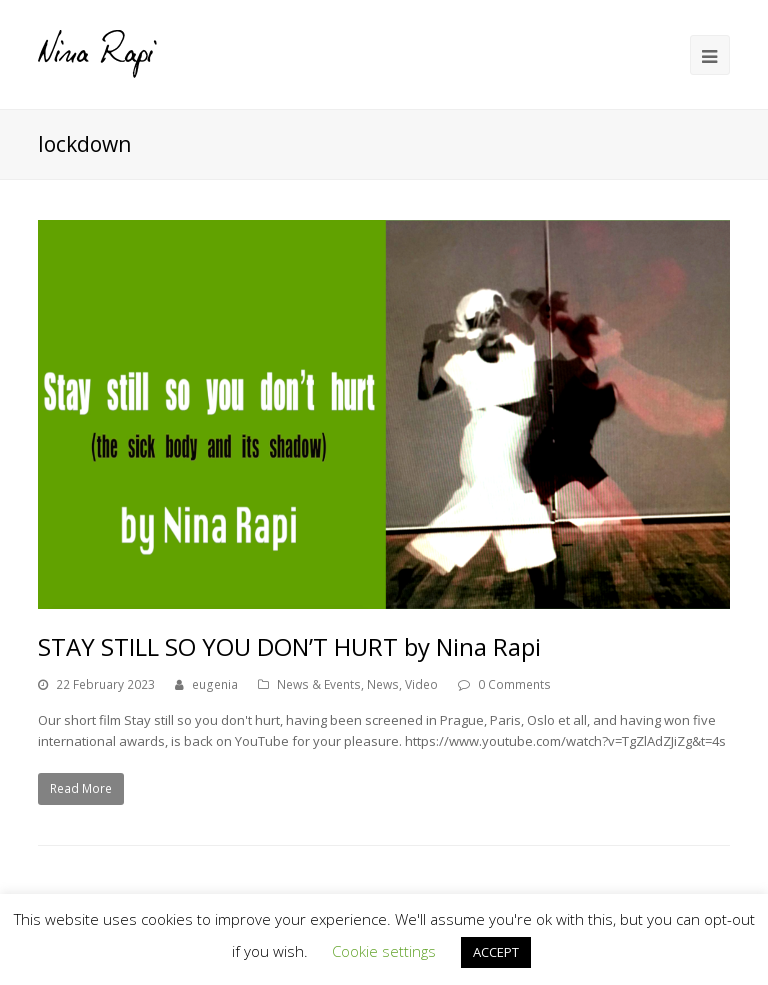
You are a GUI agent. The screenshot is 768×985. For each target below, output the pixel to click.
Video (421, 684)
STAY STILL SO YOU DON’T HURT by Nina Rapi (289, 646)
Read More (81, 788)
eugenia (215, 684)
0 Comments (514, 684)
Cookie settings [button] (384, 951)
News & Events (319, 684)
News (383, 684)
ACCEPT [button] (496, 952)
